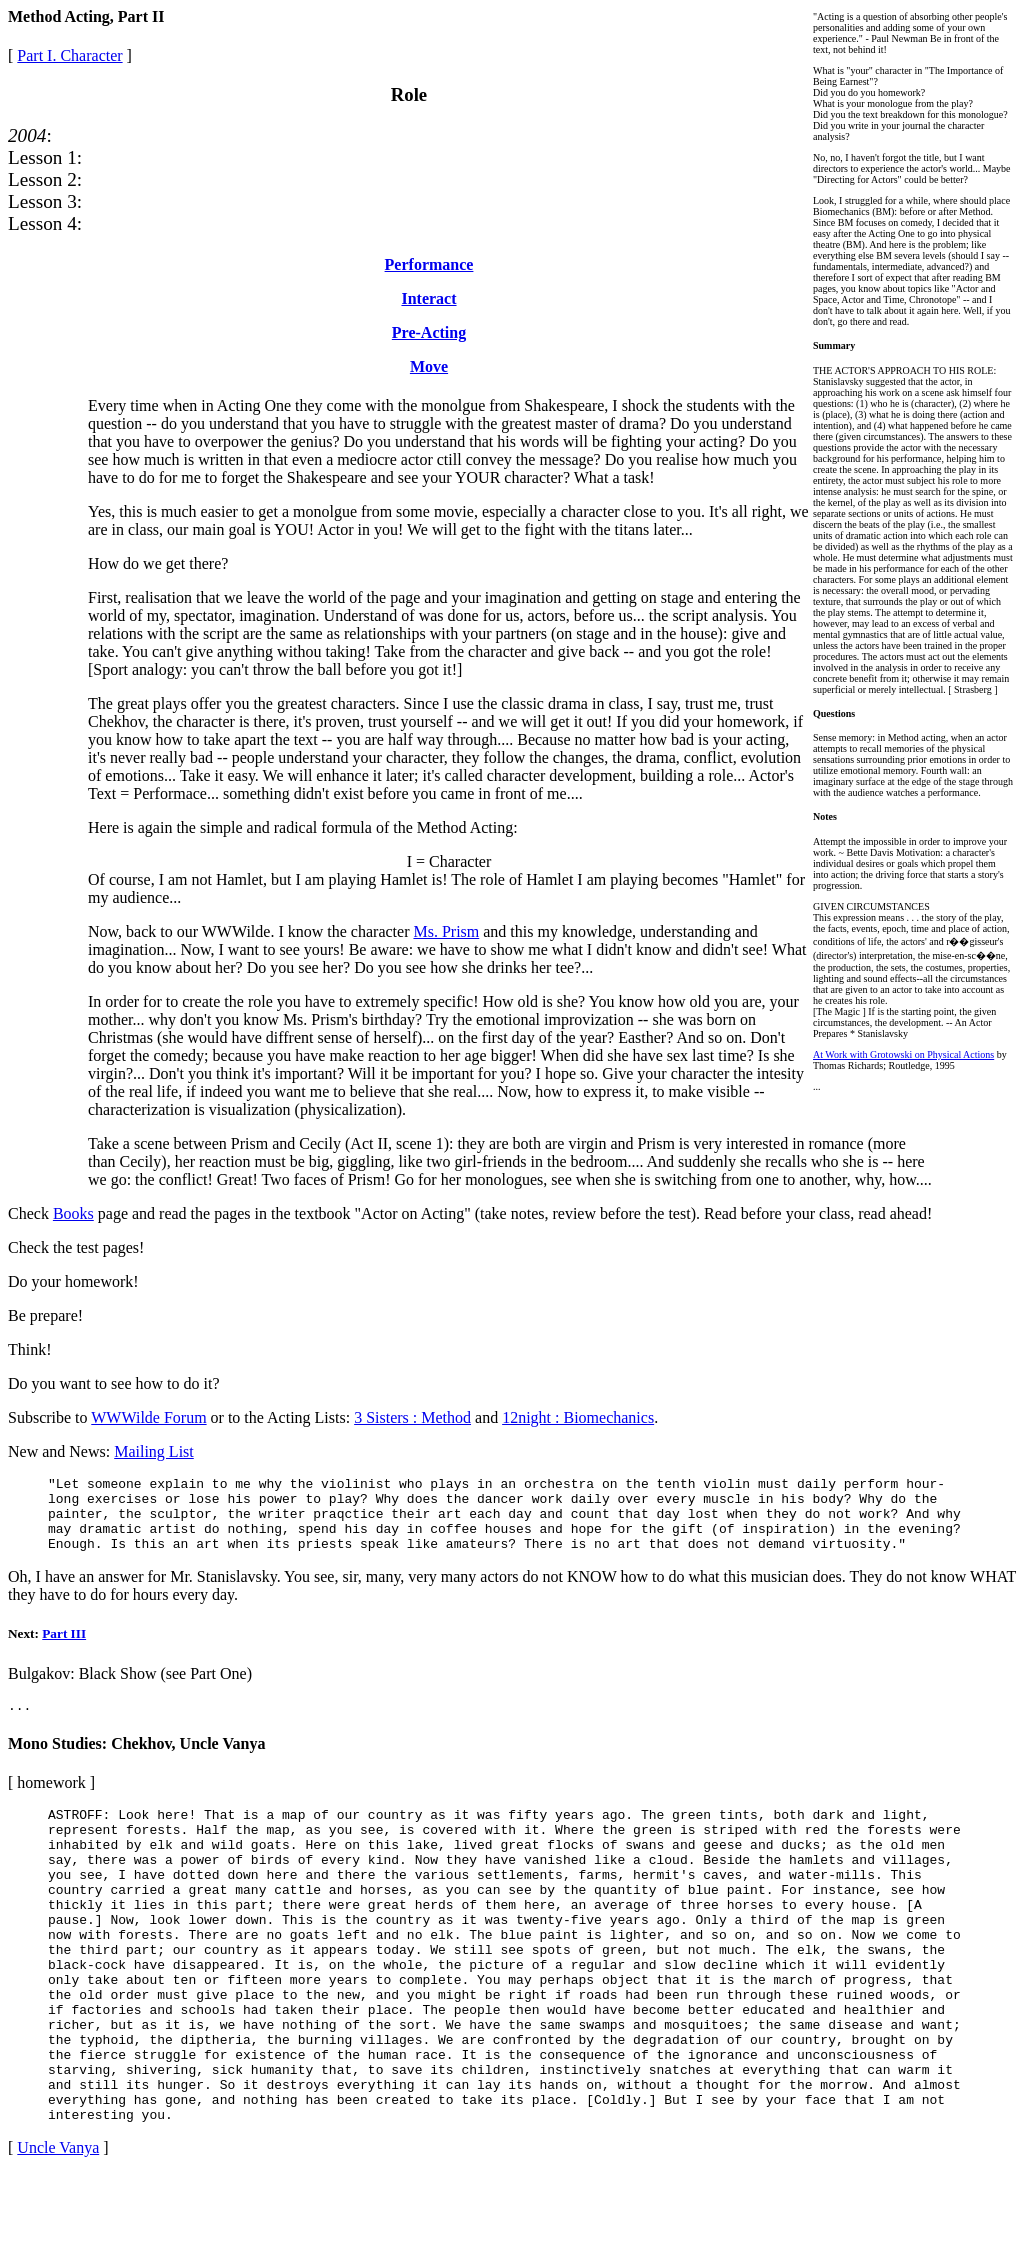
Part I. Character (69, 55)
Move (429, 366)
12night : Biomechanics (578, 1417)
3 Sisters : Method (412, 1417)
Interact (428, 298)
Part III (64, 1648)
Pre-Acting (429, 332)
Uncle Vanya (58, 2228)
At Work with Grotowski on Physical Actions (903, 1054)
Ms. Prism (446, 931)
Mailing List (154, 1451)
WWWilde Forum (148, 1417)
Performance (429, 264)
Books (73, 1213)
